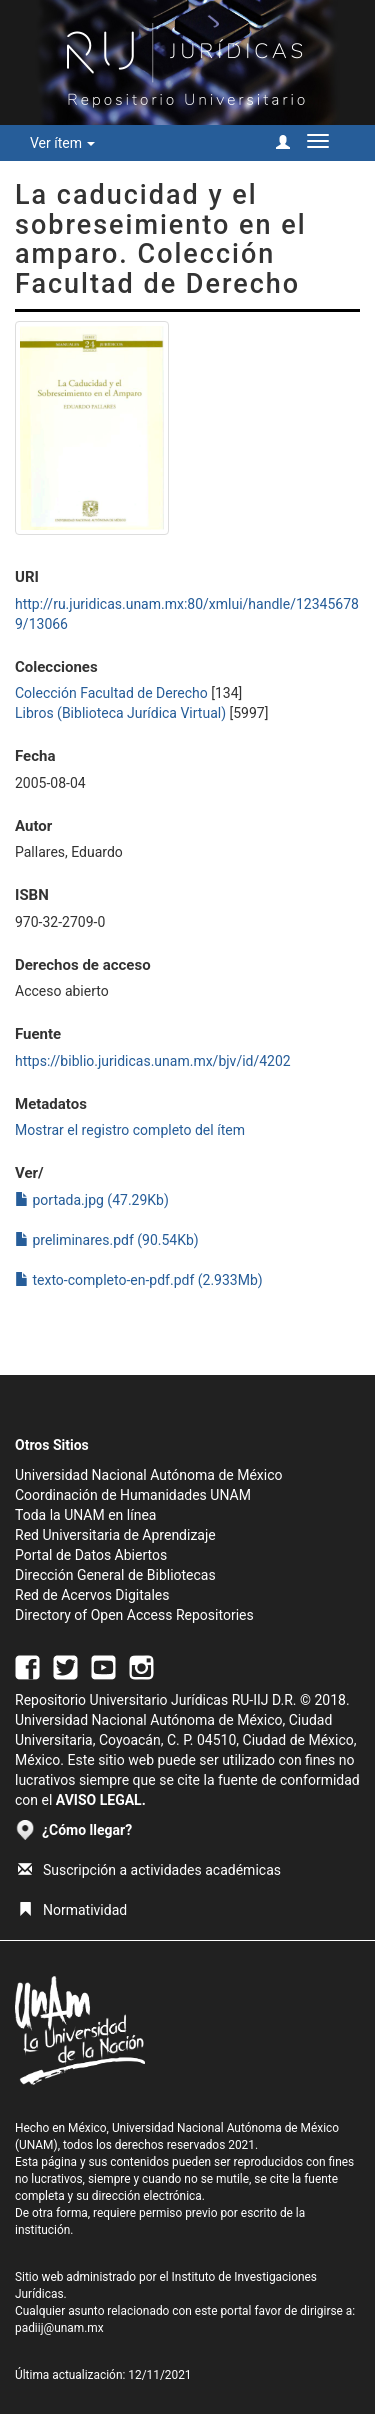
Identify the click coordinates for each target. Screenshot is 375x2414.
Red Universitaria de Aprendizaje (115, 1535)
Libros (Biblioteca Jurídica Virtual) (120, 713)
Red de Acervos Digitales (92, 1595)
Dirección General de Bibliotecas (115, 1575)
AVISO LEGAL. (101, 1800)
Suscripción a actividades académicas (149, 1870)
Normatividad (72, 1910)
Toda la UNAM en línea (85, 1515)
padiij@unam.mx (59, 2328)
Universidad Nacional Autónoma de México (149, 1475)
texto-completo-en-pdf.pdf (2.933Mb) (139, 1280)
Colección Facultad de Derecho (111, 693)
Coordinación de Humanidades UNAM (133, 1495)
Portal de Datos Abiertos (91, 1555)
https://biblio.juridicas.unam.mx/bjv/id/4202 (153, 1061)
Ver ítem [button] (62, 143)
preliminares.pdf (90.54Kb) (107, 1240)
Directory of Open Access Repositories (134, 1615)
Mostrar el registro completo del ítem (130, 1130)
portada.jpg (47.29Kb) (92, 1200)
